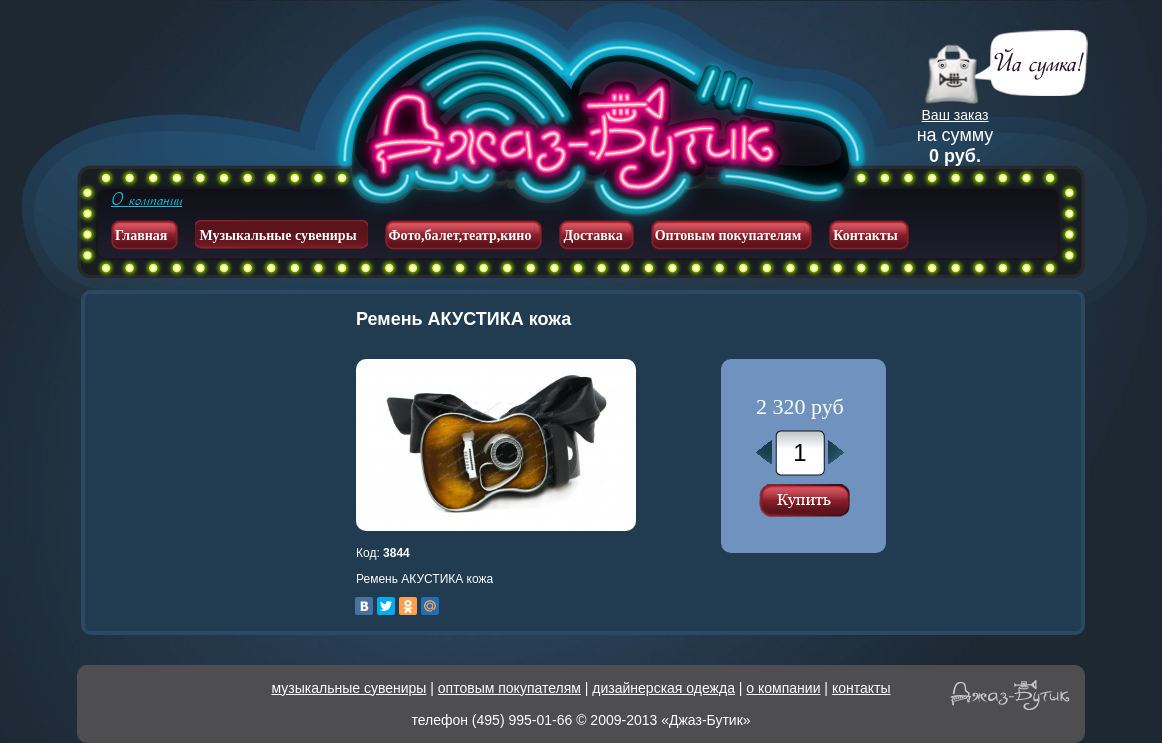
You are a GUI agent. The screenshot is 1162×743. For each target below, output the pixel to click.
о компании (783, 688)
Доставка (592, 235)
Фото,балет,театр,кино (460, 235)
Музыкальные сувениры (277, 235)
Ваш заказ (955, 115)
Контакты (865, 235)
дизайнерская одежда (663, 688)
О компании (146, 200)
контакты (861, 688)
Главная (141, 235)
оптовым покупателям (509, 688)
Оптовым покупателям (728, 235)
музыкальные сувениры (349, 688)
